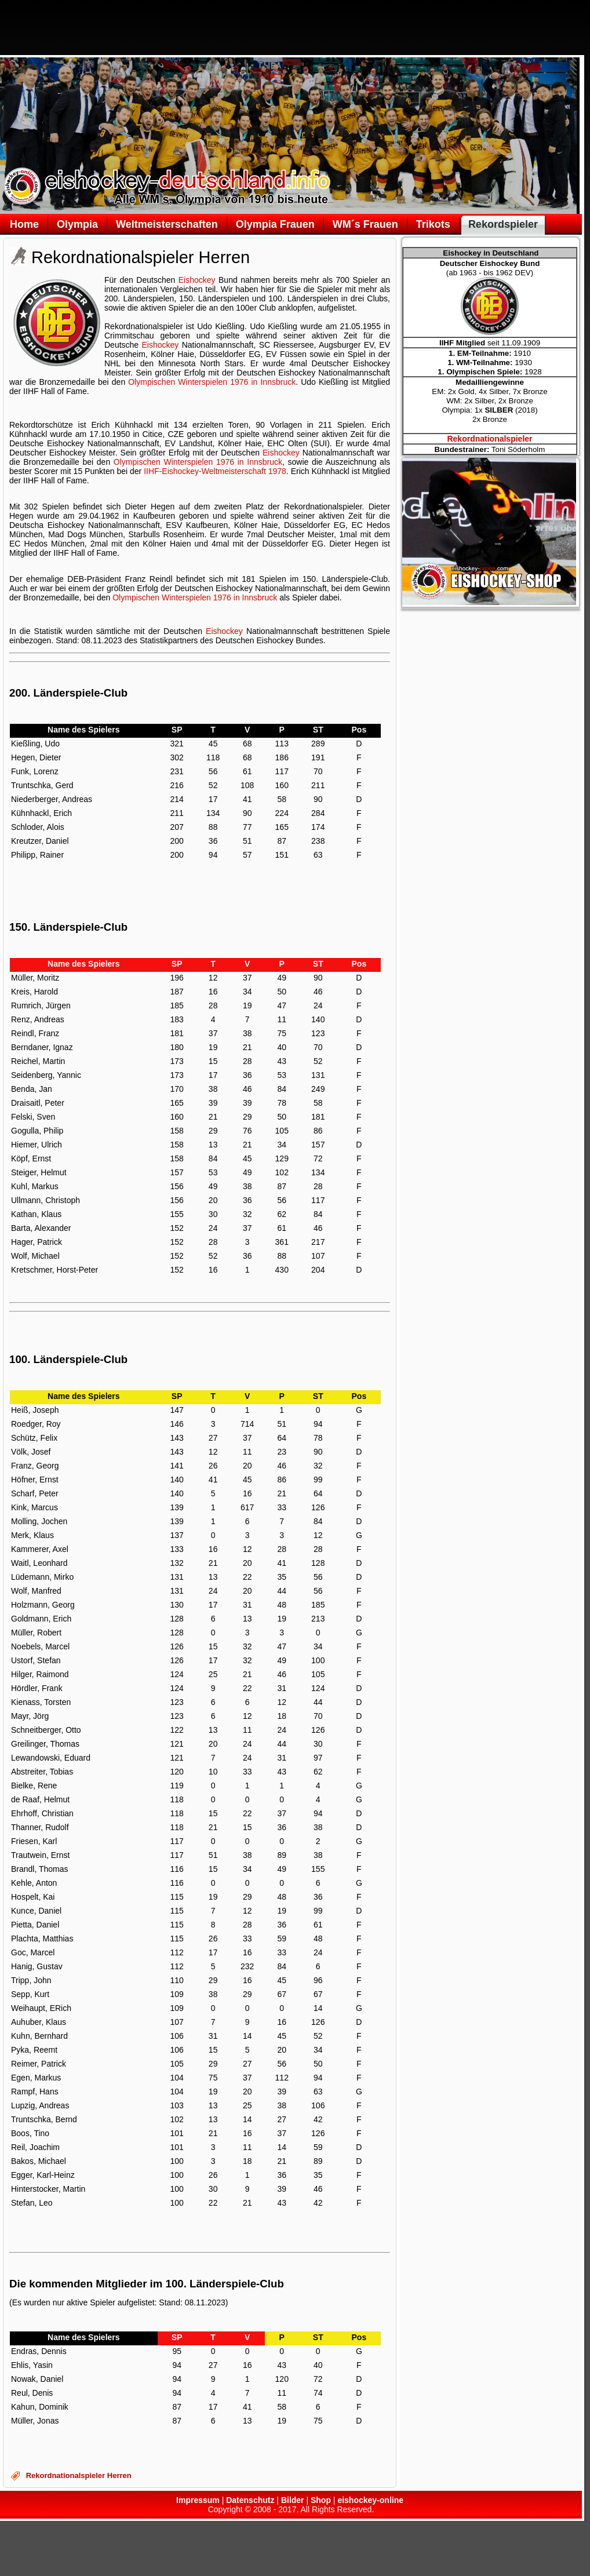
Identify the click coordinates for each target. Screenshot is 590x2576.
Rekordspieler (503, 224)
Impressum (198, 2500)
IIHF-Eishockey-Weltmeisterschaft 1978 (215, 471)
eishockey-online (370, 2500)
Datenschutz (250, 2500)
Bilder (292, 2500)
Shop (321, 2500)
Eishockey (197, 280)
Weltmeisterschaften (167, 224)
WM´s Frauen (365, 224)
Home (24, 224)
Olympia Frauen (275, 224)
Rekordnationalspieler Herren (79, 2475)
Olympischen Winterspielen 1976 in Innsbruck (212, 382)
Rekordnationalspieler (489, 438)
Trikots (433, 224)
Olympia (77, 224)
